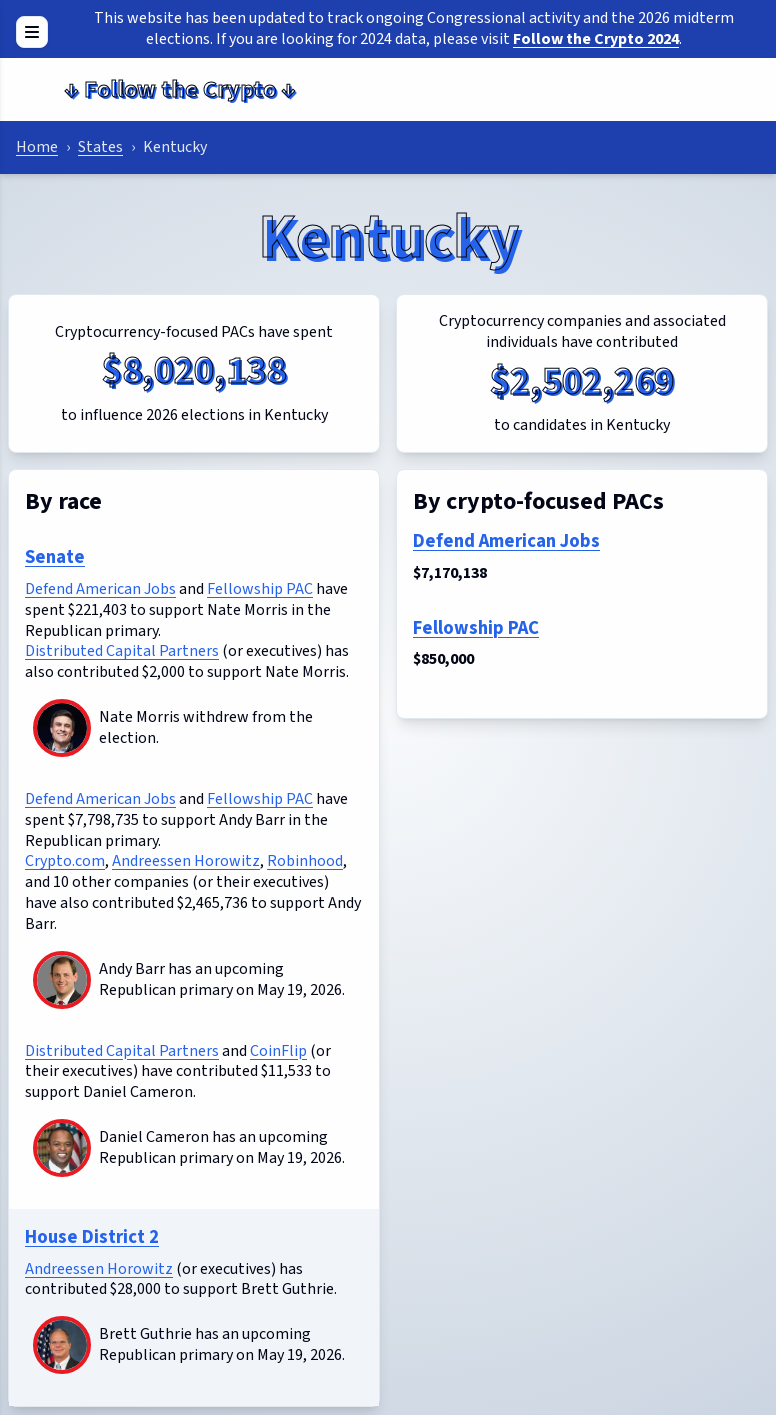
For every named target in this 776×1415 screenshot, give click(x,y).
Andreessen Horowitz (186, 861)
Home (37, 147)
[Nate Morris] (62, 728)
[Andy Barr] (62, 980)
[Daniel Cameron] (62, 1148)
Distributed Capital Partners (122, 651)
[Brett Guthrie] (62, 1345)
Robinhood (305, 861)
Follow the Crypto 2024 (596, 39)
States (100, 147)
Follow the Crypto (180, 89)
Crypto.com (65, 861)
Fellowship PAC (260, 589)
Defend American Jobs (100, 589)
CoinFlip (278, 1051)
